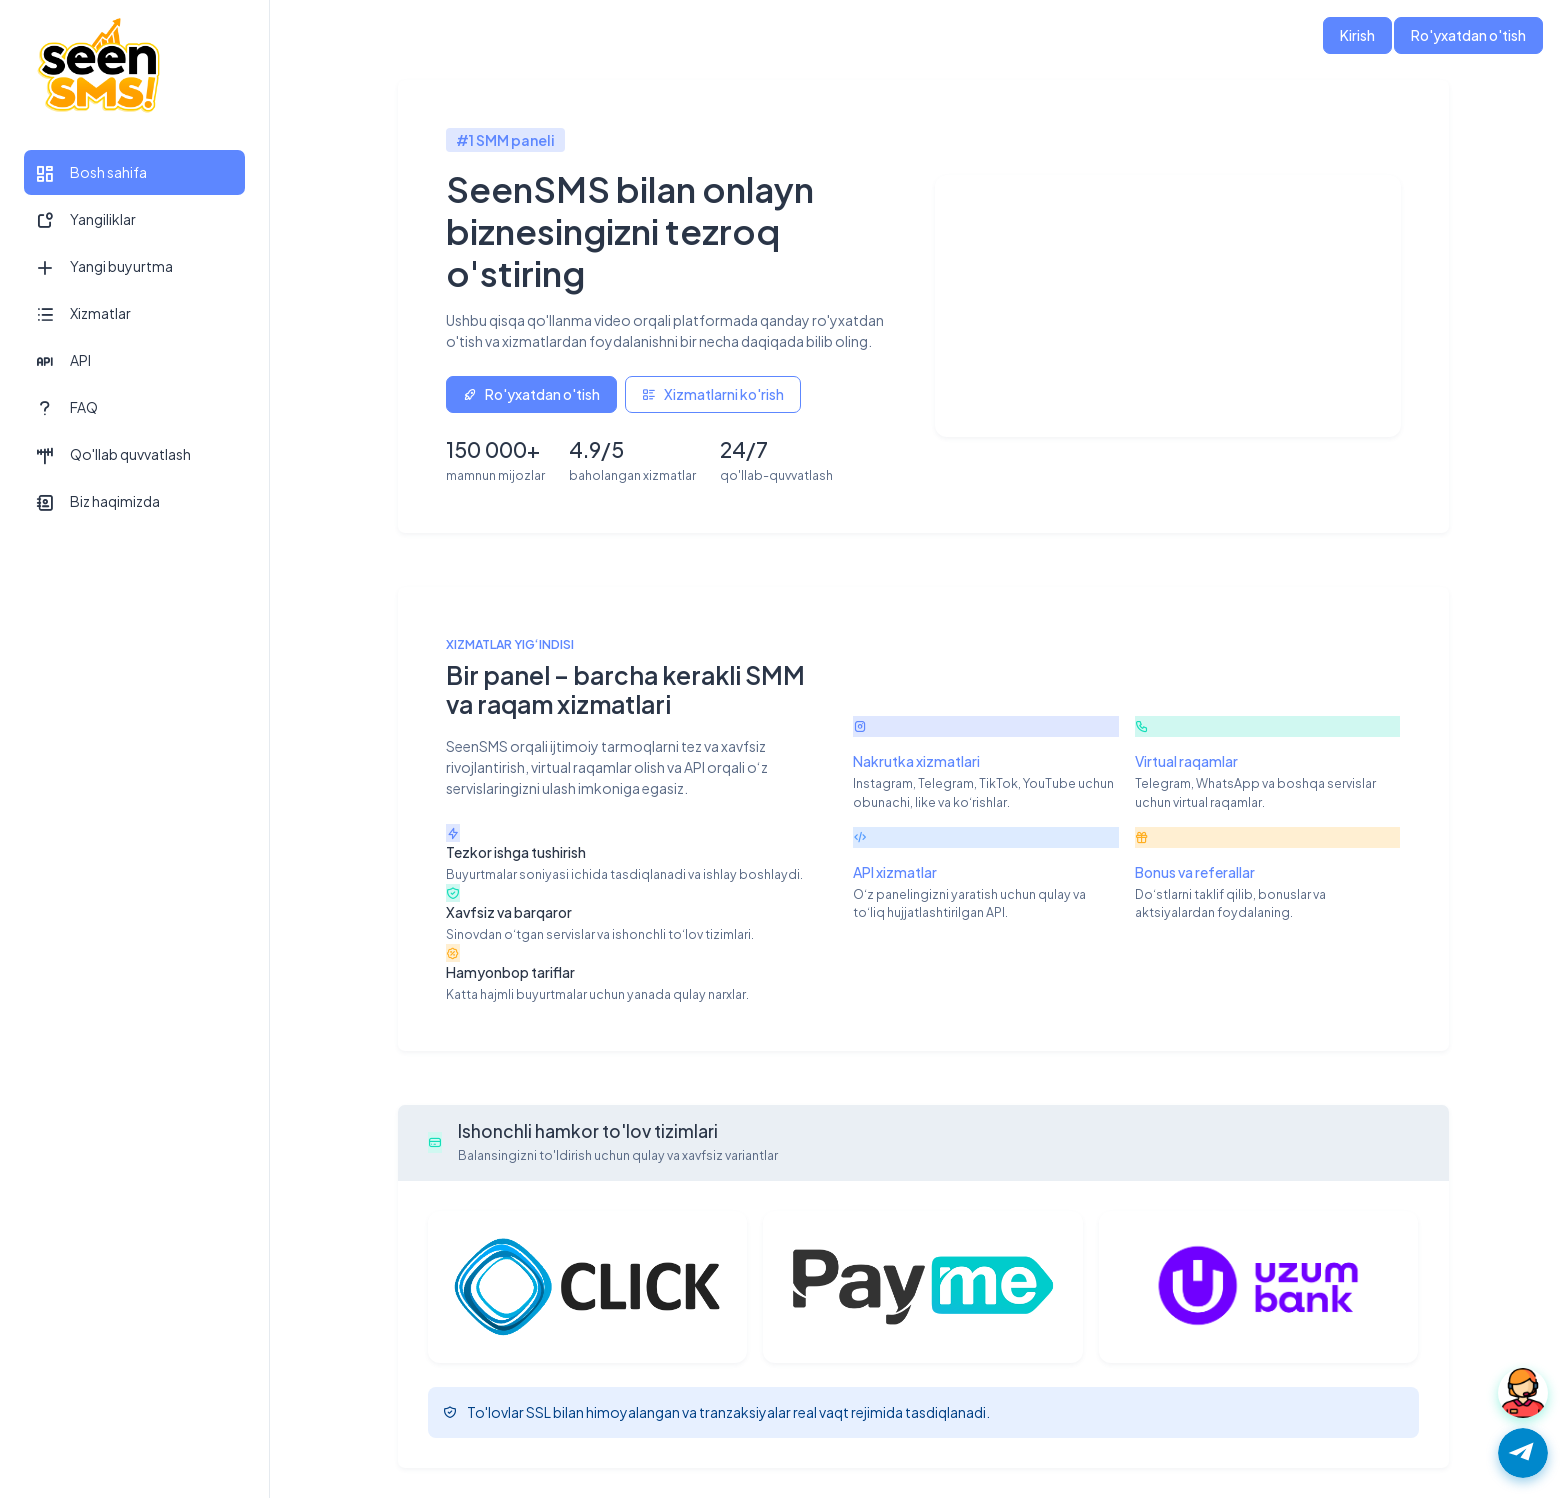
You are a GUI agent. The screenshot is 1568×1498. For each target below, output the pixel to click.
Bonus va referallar (1195, 872)
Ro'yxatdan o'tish (1468, 35)
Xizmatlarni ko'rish (713, 394)
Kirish (1357, 35)
